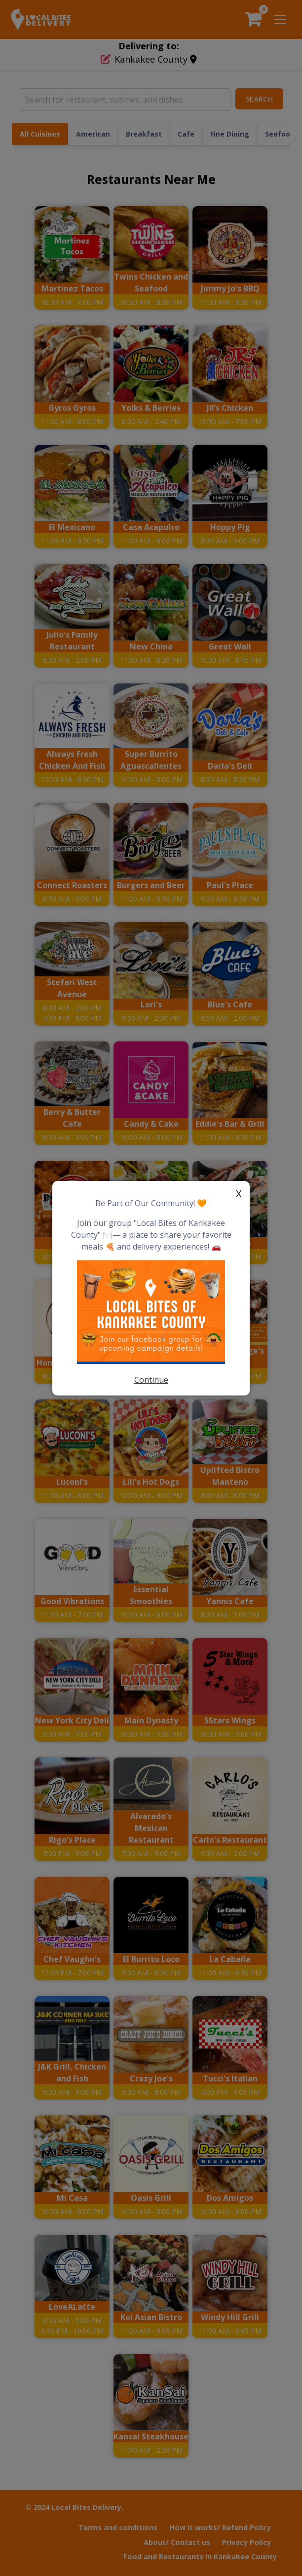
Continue (151, 1379)
